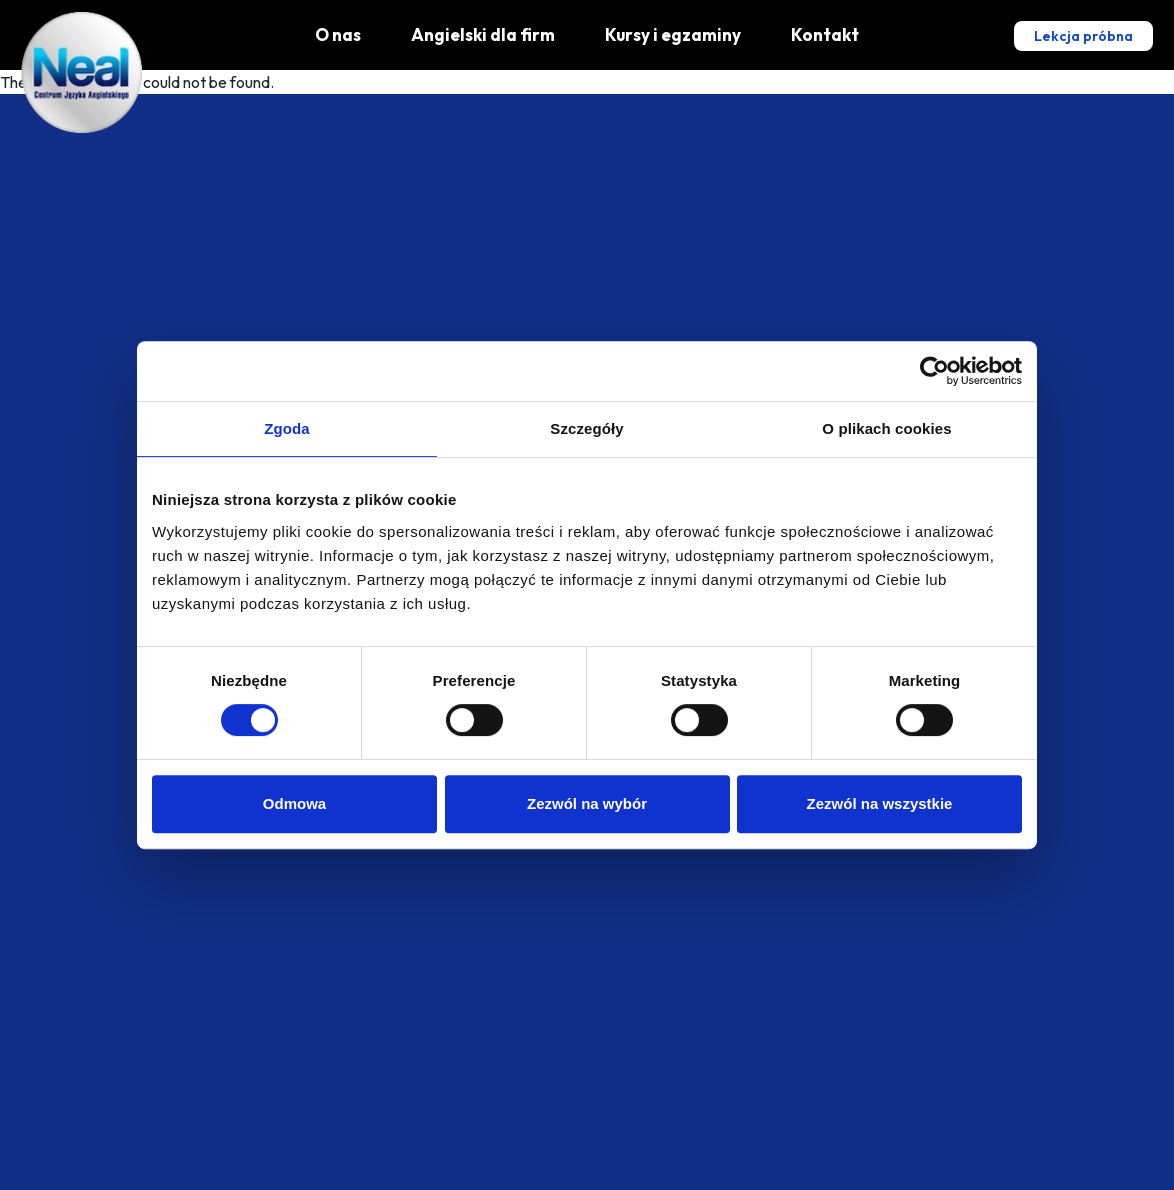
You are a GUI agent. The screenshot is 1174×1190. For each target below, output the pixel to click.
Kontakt (825, 34)
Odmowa (294, 803)
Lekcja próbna (1083, 36)
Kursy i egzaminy (673, 34)
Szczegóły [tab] (586, 428)
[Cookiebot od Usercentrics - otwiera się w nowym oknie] (934, 371)
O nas (338, 34)
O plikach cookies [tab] (886, 428)
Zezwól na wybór (587, 803)
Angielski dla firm (483, 34)
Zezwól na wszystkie (880, 803)
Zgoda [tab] (287, 428)
